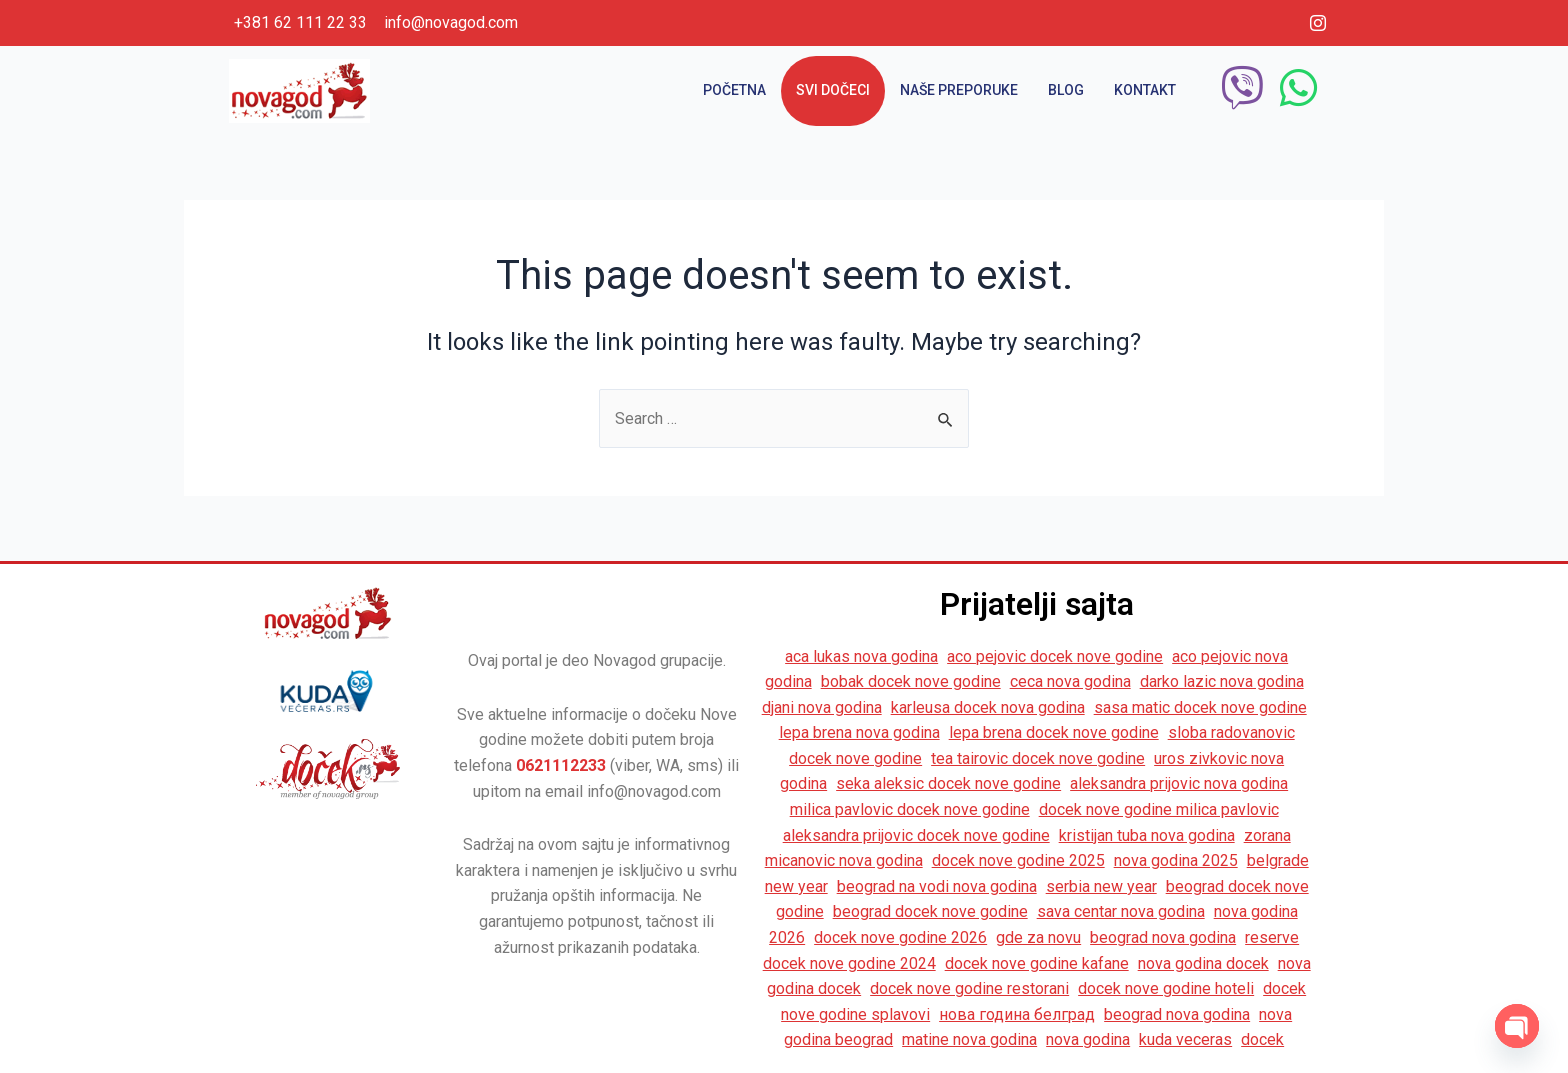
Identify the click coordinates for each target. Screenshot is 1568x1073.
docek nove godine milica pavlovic (1159, 809)
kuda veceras (1185, 1039)
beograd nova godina (1163, 937)
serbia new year (1101, 886)
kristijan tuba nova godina (1147, 835)
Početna (734, 90)
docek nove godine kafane (1037, 963)
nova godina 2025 (1176, 860)
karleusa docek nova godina (988, 707)
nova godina (1088, 1039)
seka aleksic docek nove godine (948, 783)
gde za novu (1038, 937)
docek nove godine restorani (969, 988)
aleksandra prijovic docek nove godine (916, 835)
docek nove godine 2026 (900, 937)
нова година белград (1017, 1014)
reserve (1272, 937)
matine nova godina (969, 1039)
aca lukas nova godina (861, 656)
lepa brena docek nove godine (1054, 732)
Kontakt (1145, 90)
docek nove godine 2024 (849, 963)
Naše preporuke (959, 90)
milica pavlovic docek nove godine (910, 809)
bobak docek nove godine (911, 681)
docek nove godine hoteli (1166, 988)
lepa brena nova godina (859, 732)
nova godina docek (1203, 963)
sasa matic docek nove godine (1200, 707)
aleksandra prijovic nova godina (1179, 783)
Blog (1066, 90)
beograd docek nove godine (930, 911)
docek (1262, 1039)
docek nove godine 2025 (1018, 860)
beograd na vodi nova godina (937, 886)
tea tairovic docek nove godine (1038, 758)
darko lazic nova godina (1222, 681)
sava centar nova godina (1121, 911)
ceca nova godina (1070, 681)
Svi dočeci (833, 90)
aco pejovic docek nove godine (1055, 656)
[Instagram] (1318, 23)
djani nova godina (822, 707)
